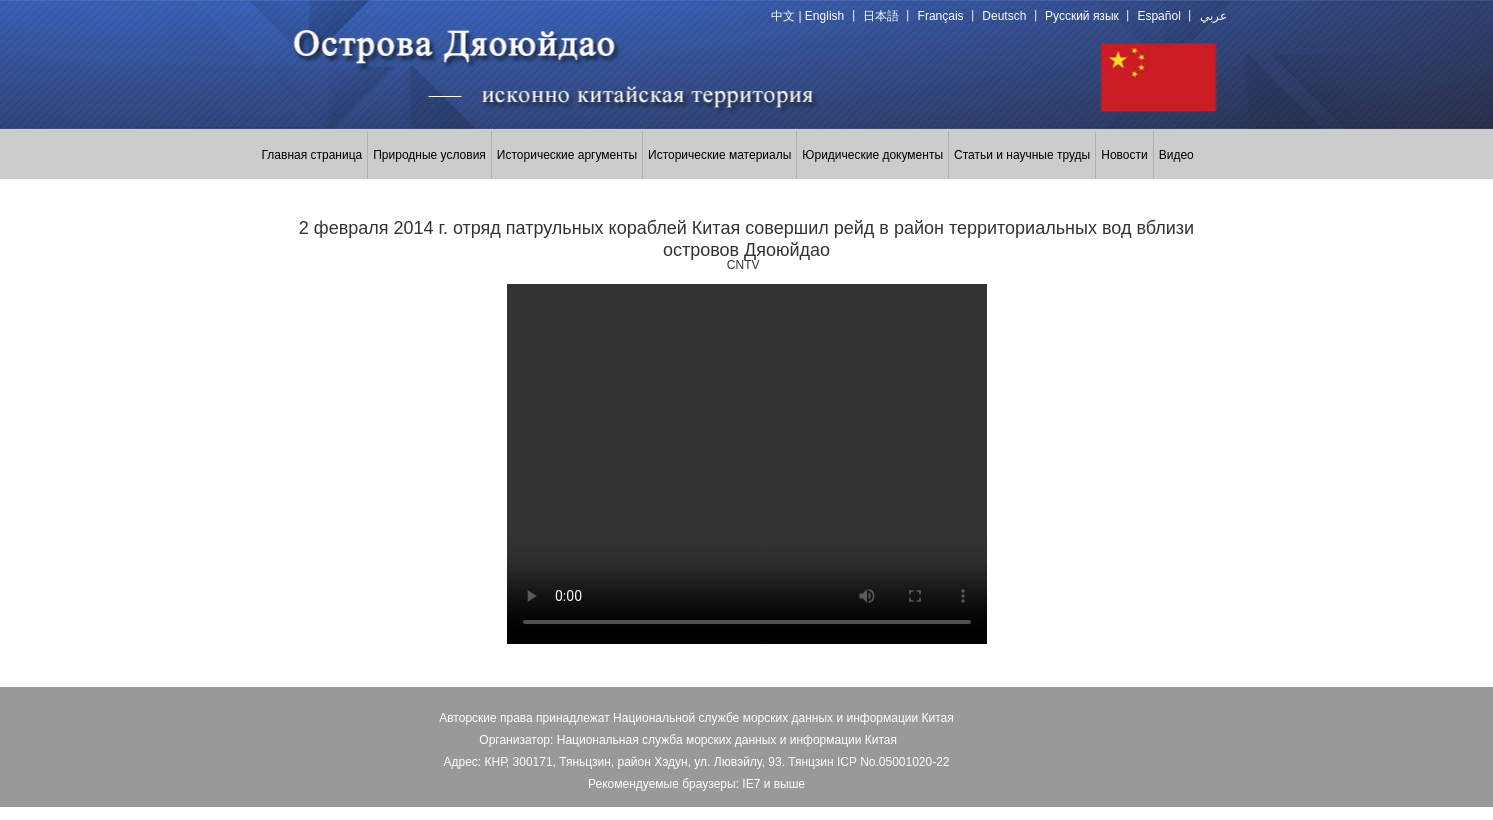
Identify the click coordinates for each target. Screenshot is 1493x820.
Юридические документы (872, 155)
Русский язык (1082, 16)
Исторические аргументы (567, 155)
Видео (1176, 155)
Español (1158, 16)
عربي (1213, 16)
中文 (783, 16)
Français (941, 16)
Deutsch (1004, 16)
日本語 (881, 16)
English (824, 16)
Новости (1124, 155)
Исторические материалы (719, 155)
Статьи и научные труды (1022, 155)
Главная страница (312, 155)
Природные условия (429, 155)
